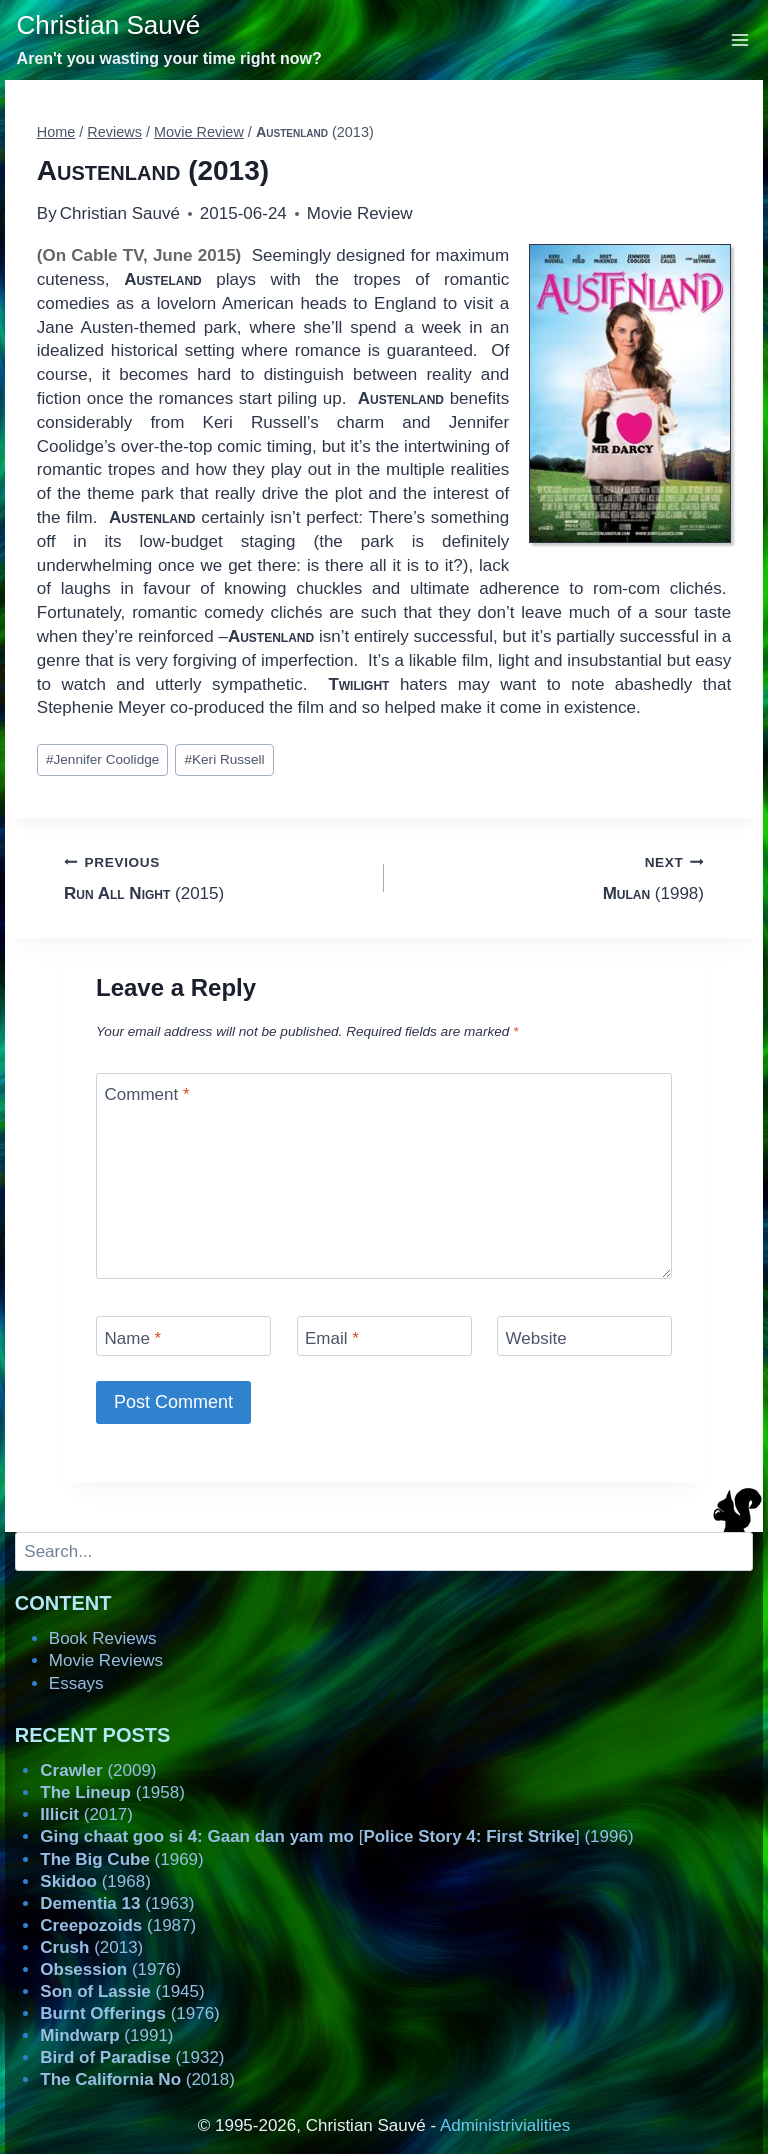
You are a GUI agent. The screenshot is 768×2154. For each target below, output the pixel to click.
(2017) (86, 1814)
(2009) (98, 1770)
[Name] (183, 1335)
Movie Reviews (106, 1660)
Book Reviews (103, 1638)
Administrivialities (505, 2125)
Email (332, 1337)
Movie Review (360, 213)
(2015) (215, 876)
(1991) (106, 2035)
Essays (76, 1683)
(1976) (110, 1969)
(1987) (118, 1925)
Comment (147, 1094)
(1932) (132, 2057)
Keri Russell (224, 759)
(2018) (137, 2079)
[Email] (384, 1335)
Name (133, 1337)
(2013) (91, 1947)
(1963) (117, 1903)
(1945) (122, 1991)
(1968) (95, 1881)
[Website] (584, 1335)
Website (536, 1337)
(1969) (121, 1859)
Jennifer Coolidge (102, 759)
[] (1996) (336, 1836)
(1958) (112, 1792)
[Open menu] (740, 39)
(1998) (552, 876)
